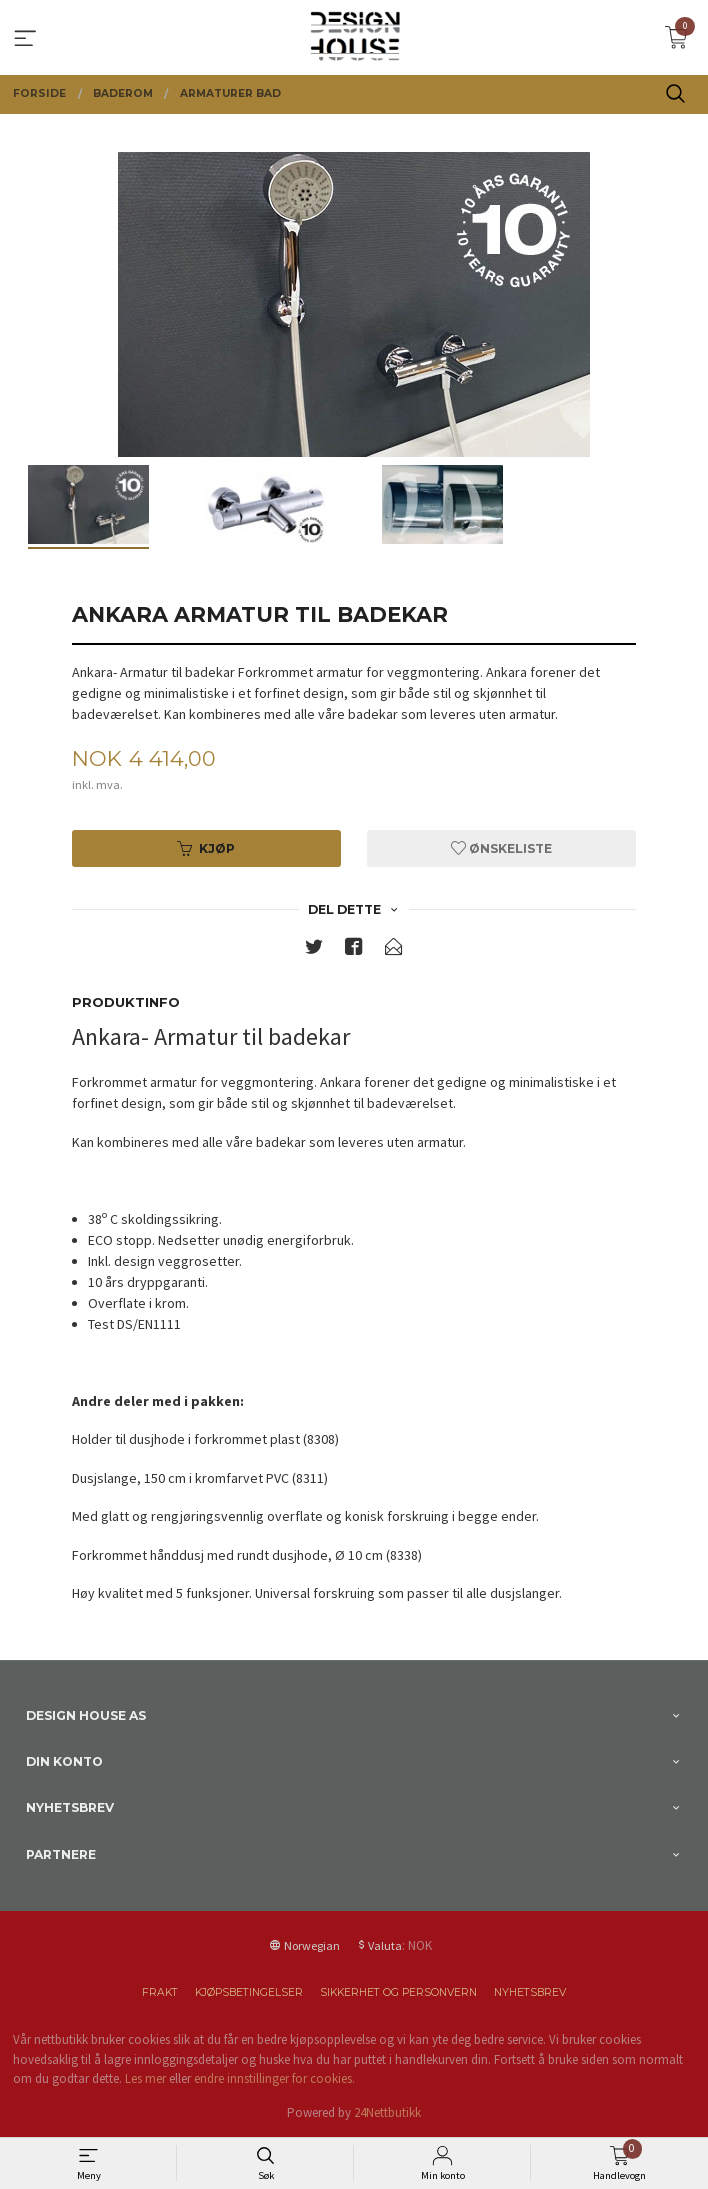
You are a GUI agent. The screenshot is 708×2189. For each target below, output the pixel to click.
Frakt (160, 1992)
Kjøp (206, 848)
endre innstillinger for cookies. (274, 2078)
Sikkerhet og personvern (398, 1992)
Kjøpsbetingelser (249, 1992)
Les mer (145, 2078)
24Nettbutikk (387, 2112)
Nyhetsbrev (530, 1992)
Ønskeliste (501, 848)
